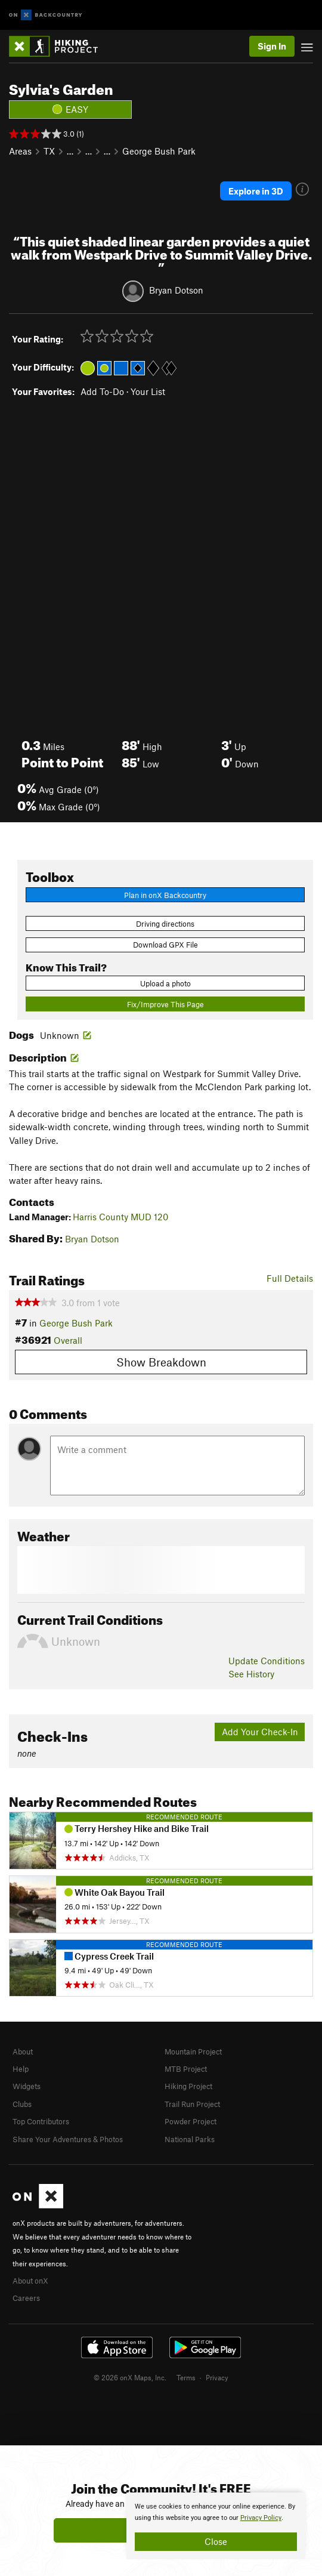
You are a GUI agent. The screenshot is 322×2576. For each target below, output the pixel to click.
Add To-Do (102, 391)
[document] (216, 2526)
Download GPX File (165, 944)
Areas (20, 151)
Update (266, 1660)
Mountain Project (193, 2051)
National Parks (190, 2139)
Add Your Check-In (260, 1731)
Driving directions (165, 923)
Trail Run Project (192, 2104)
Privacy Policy (260, 2518)
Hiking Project (188, 2086)
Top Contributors (41, 2121)
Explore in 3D (255, 191)
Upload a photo (165, 983)
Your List (148, 391)
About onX (30, 2280)
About (23, 2051)
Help (21, 2069)
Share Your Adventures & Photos (68, 2139)
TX (49, 151)
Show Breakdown (161, 1362)
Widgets (27, 2086)
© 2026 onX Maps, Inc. (130, 2377)
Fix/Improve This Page (165, 1004)
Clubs (22, 2104)
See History (251, 1673)
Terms (186, 2377)
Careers (26, 2298)
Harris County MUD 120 (120, 1216)
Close (216, 2541)
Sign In (272, 46)
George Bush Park (159, 151)
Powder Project (190, 2121)
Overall (68, 1340)
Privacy (217, 2377)
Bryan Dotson (176, 289)
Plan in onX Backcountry (165, 895)
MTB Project (186, 2069)
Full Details (290, 1278)
